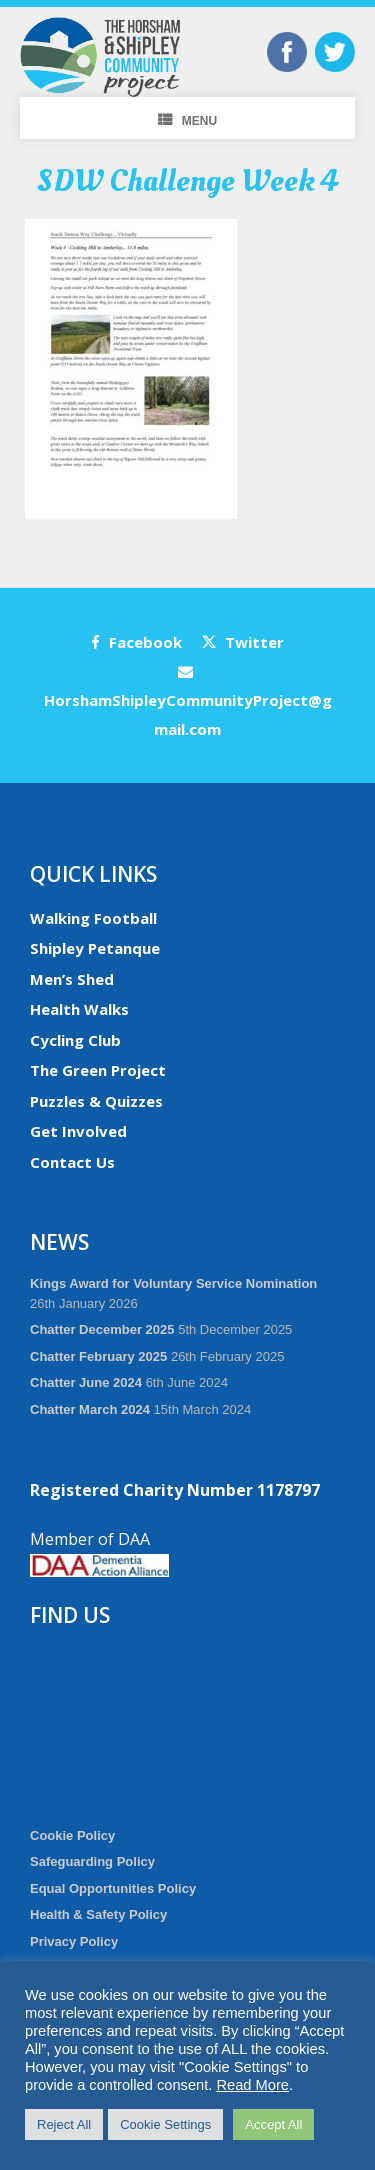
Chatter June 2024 (86, 1382)
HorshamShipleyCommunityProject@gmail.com (188, 701)
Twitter (243, 642)
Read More (252, 2085)
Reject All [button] (64, 2124)
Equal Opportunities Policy (113, 1888)
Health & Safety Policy (98, 1914)
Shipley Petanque (95, 948)
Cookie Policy (72, 1835)
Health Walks (79, 1009)
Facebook (136, 642)
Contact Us (72, 1162)
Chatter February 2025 (98, 1356)
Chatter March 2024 (90, 1409)
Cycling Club (75, 1040)
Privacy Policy (74, 1941)
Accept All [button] (273, 2124)
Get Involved (78, 1131)
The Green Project (98, 1070)
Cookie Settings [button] (165, 2124)
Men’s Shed (72, 979)
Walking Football (93, 918)
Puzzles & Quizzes (96, 1101)
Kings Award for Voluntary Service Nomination (173, 1283)
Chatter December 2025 (102, 1329)
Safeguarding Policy (92, 1861)
